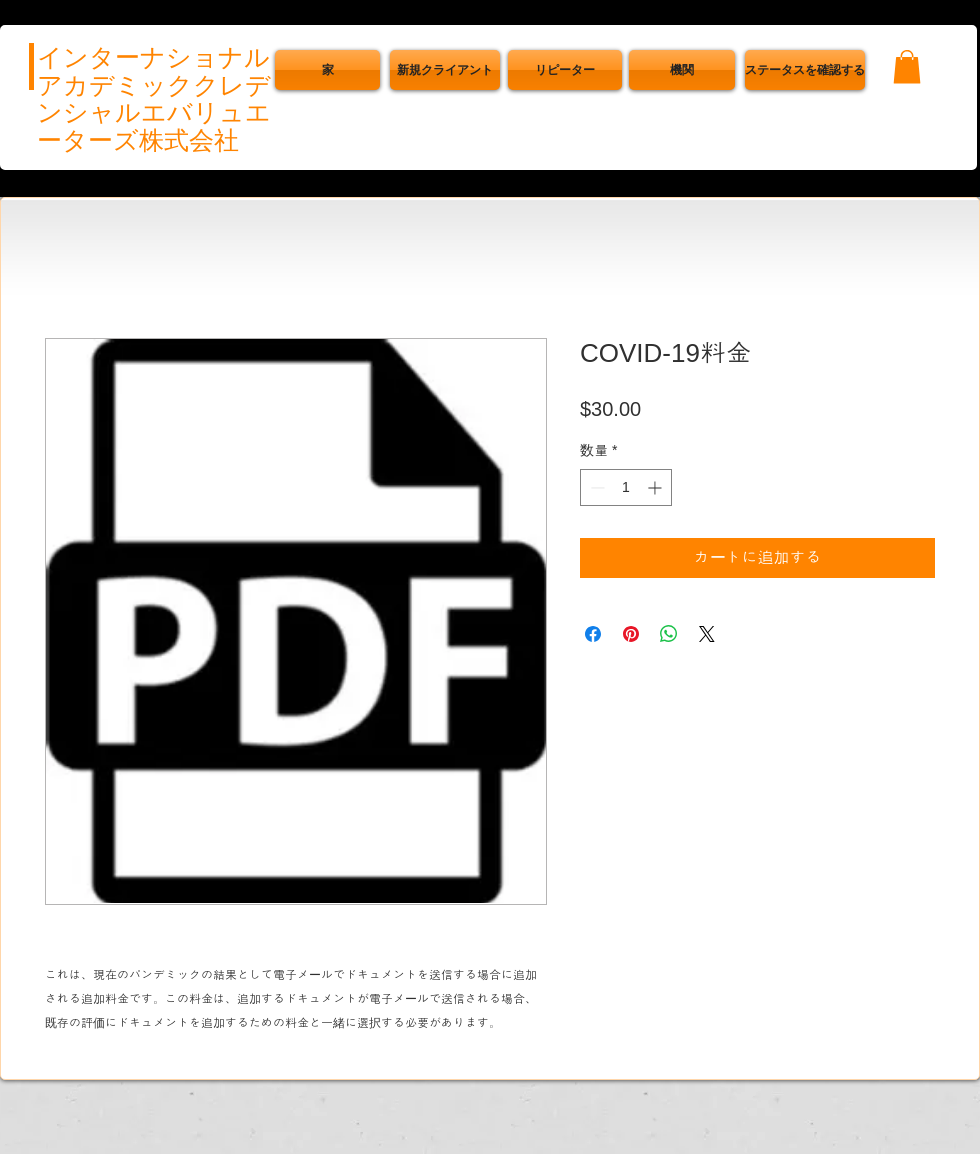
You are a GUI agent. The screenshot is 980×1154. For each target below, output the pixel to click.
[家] (327, 70)
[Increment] (656, 487)
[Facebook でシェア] (593, 634)
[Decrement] (595, 487)
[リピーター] (565, 70)
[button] (805, 70)
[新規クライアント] (445, 70)
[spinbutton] (626, 487)
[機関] (682, 70)
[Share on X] (707, 634)
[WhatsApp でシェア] (669, 634)
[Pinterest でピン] (631, 634)
